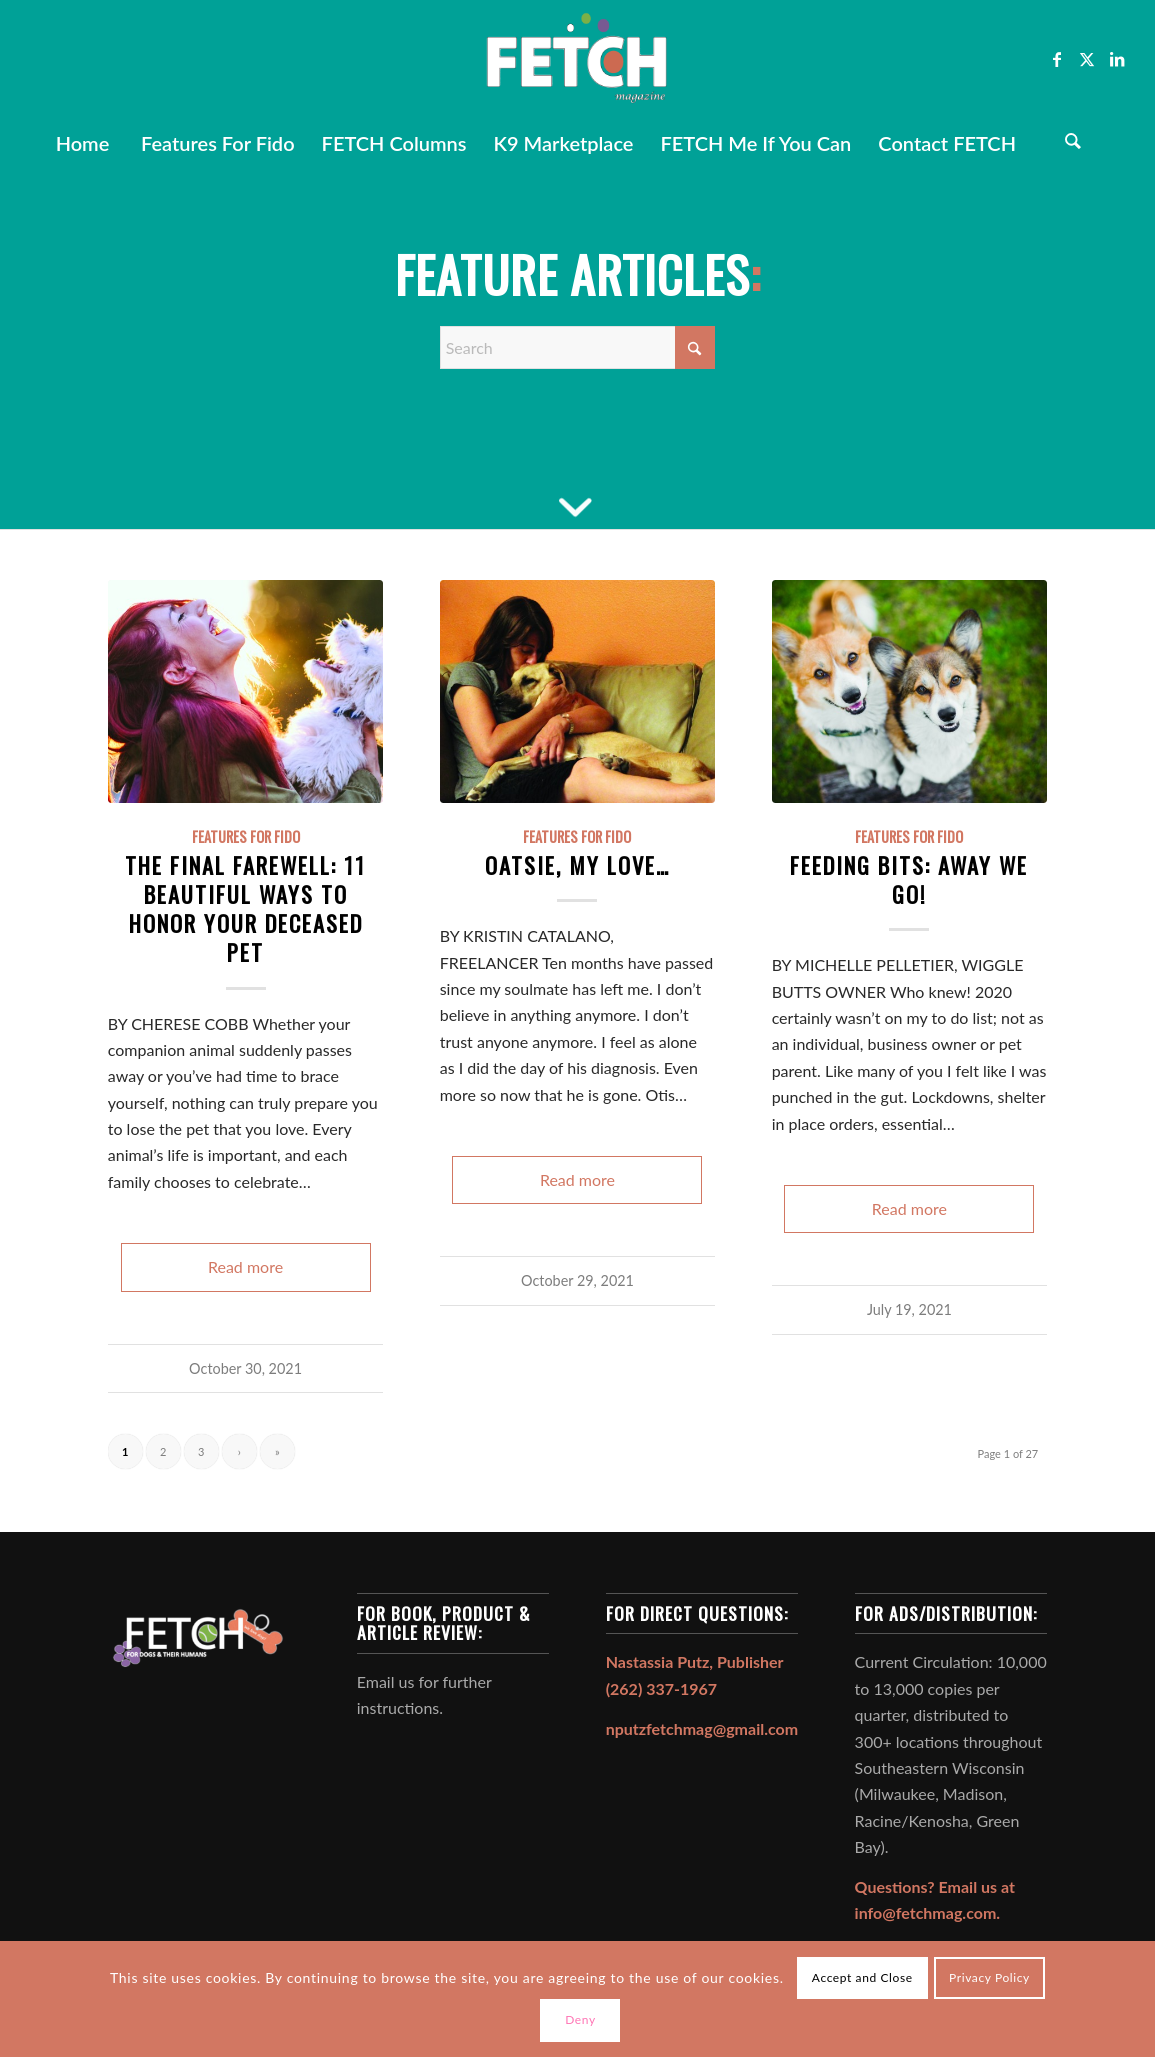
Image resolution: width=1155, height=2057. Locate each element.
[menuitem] (82, 143)
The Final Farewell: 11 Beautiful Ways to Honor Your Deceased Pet (245, 908)
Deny (580, 2019)
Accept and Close (862, 1977)
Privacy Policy (989, 1977)
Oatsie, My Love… (577, 864)
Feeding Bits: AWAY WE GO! (909, 879)
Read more (245, 1266)
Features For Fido (246, 836)
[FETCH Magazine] (577, 59)
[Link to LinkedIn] (1117, 59)
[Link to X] (1087, 59)
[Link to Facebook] (1057, 59)
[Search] (1073, 143)
